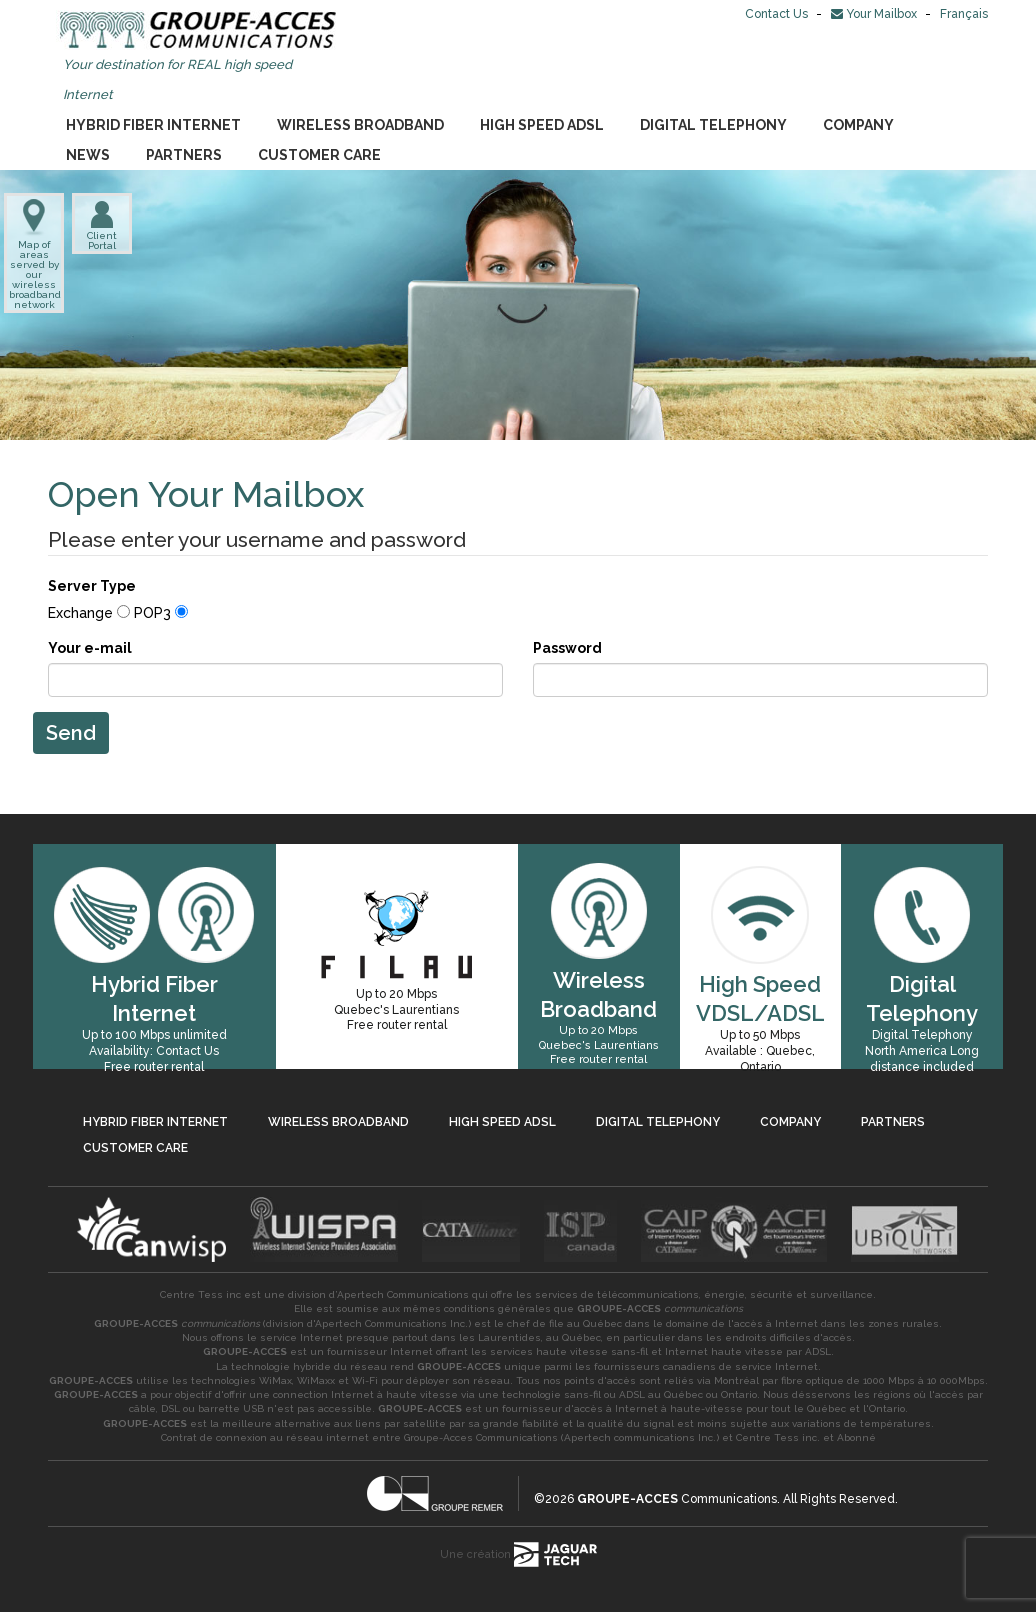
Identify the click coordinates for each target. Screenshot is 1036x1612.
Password (567, 648)
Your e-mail (90, 648)
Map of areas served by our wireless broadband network (34, 254)
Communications (677, 1499)
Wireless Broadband (360, 125)
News (88, 155)
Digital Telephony (713, 125)
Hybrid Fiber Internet (153, 125)
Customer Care (319, 155)
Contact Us (778, 14)
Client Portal (102, 225)
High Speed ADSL (542, 125)
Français (964, 14)
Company (858, 125)
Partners (184, 155)
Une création (518, 1554)
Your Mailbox (875, 14)
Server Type (92, 586)
